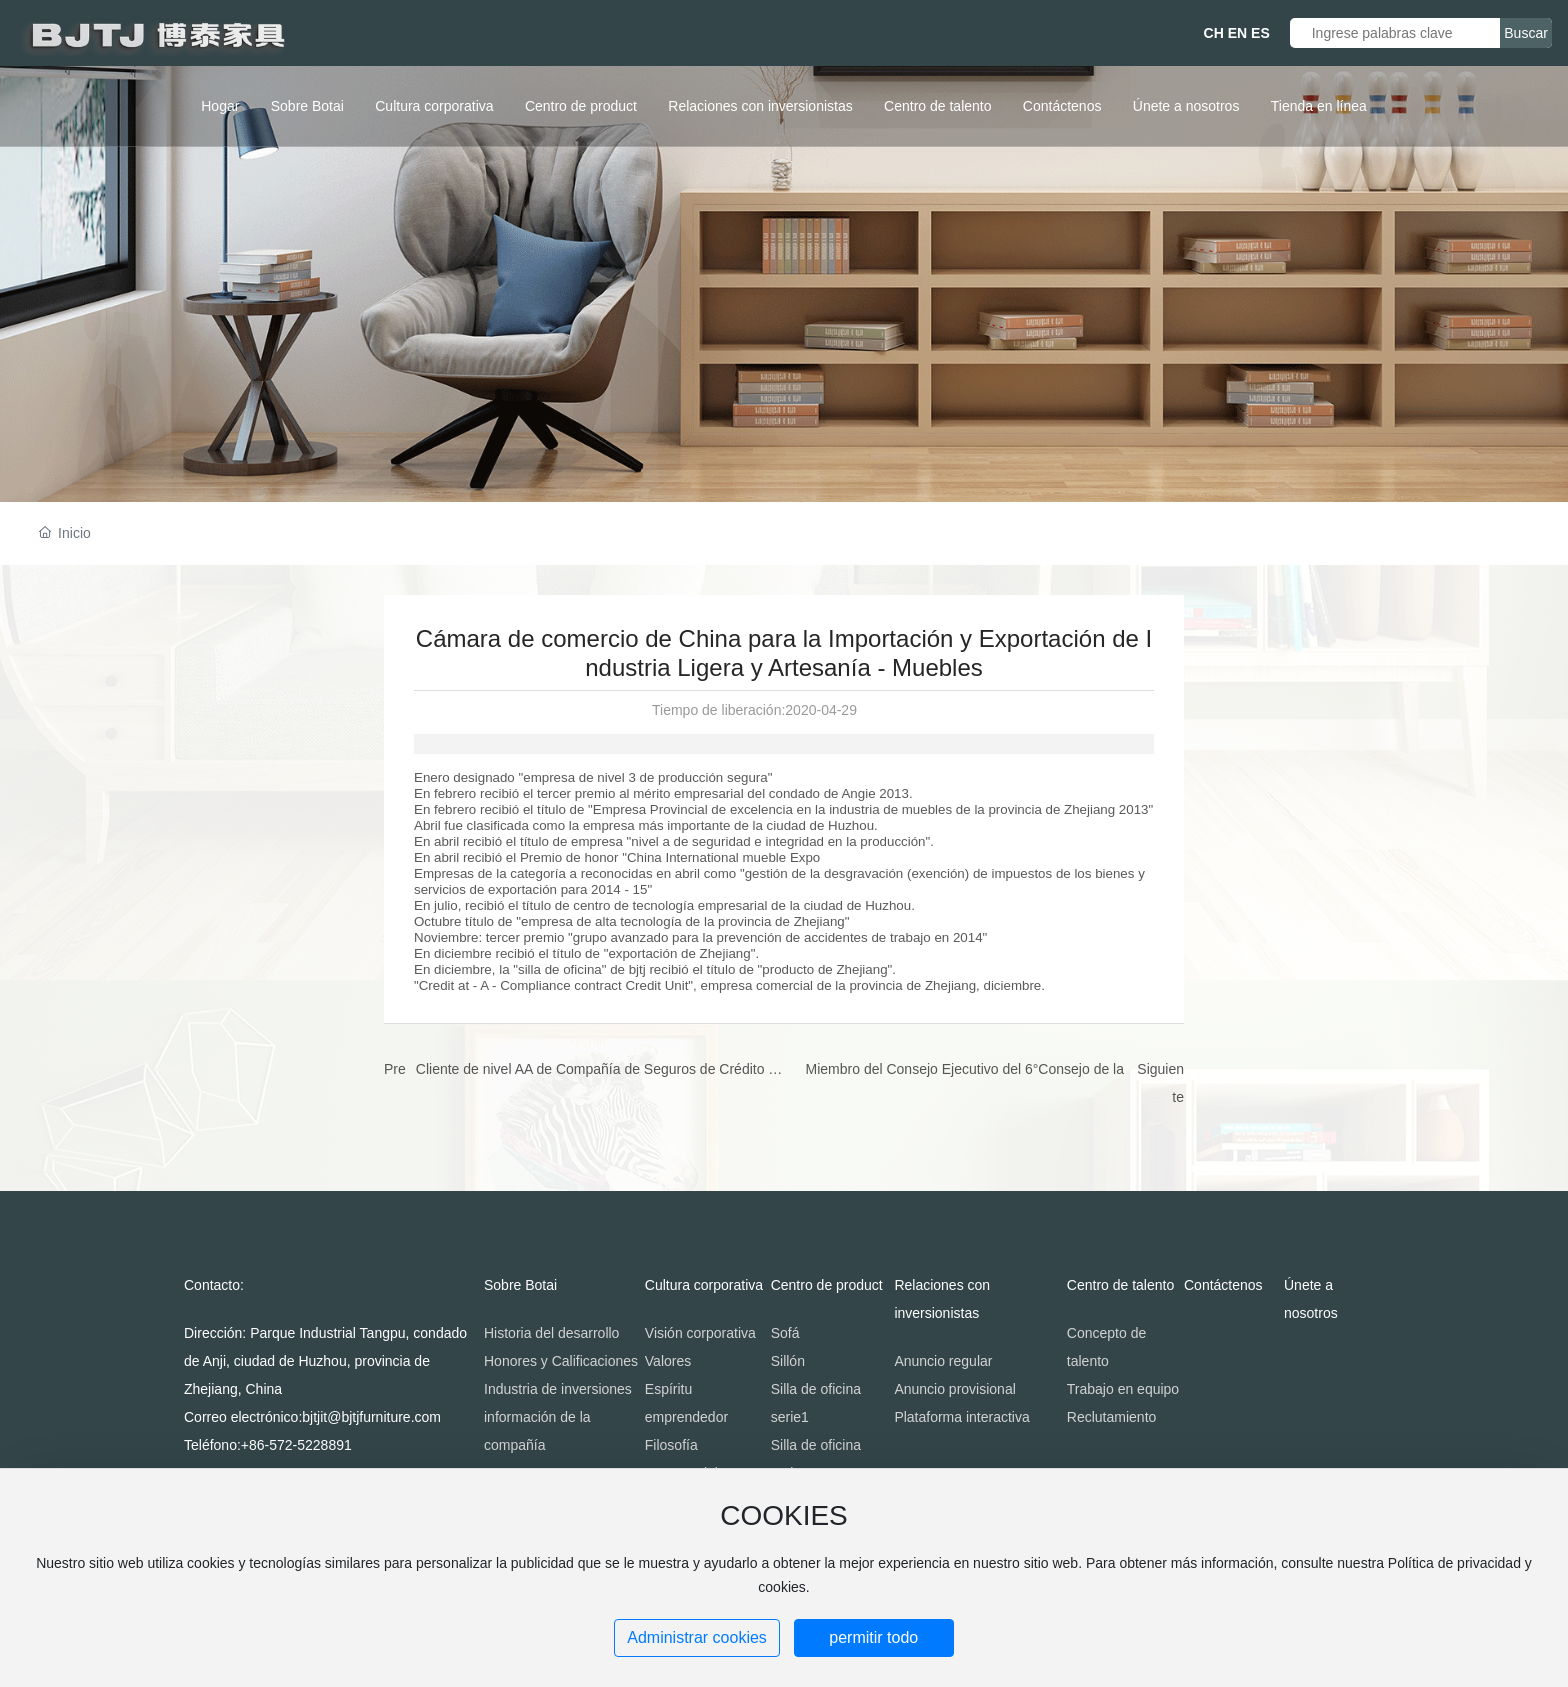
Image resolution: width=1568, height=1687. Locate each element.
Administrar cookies (697, 1637)
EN (1237, 33)
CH (1214, 33)
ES (1260, 33)
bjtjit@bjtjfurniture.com (371, 1417)
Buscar (1526, 33)
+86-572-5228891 (296, 1445)
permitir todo (873, 1637)
